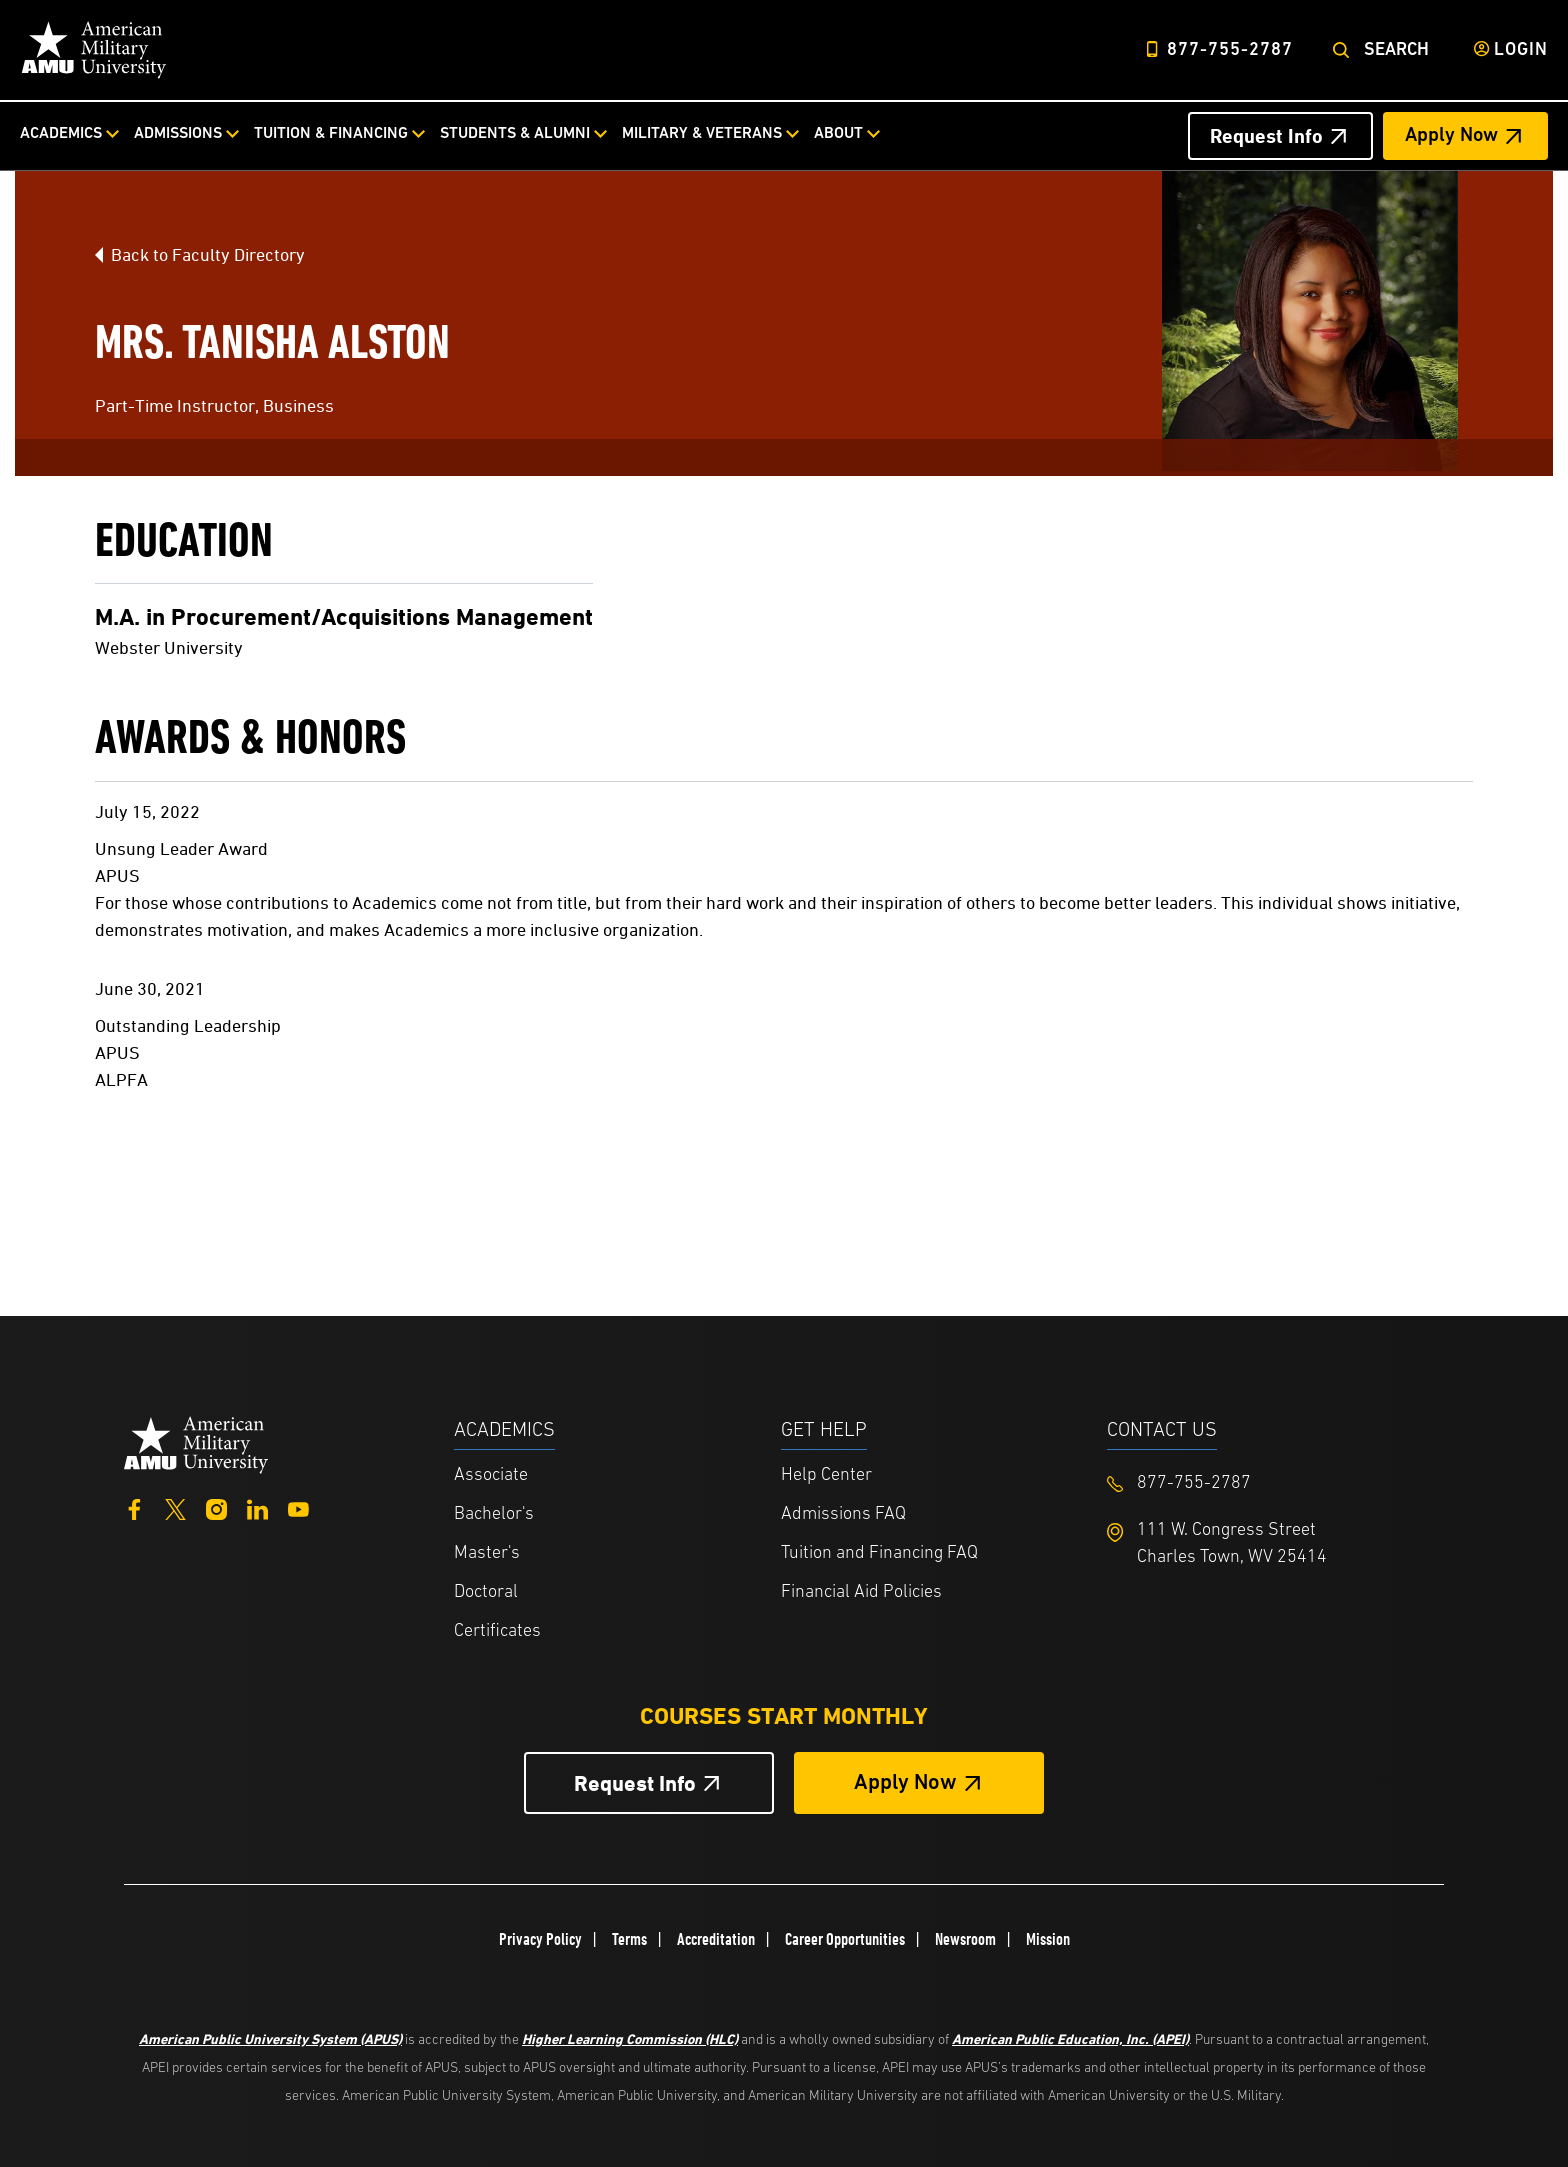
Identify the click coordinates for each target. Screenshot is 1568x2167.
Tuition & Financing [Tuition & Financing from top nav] (331, 134)
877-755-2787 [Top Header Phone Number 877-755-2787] (1230, 50)
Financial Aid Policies (861, 1592)
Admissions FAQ (843, 1514)
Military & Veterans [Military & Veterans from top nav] (702, 134)
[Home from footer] (196, 1442)
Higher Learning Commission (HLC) (630, 2038)
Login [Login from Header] (1521, 50)
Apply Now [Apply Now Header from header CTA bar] (1451, 136)
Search (1396, 50)
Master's (487, 1553)
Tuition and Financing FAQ (879, 1553)
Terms (629, 1939)
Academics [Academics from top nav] (61, 134)
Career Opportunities (845, 1939)
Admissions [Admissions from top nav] (178, 134)
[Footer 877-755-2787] (1270, 1483)
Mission (1048, 1939)
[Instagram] (216, 1507)
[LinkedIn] (257, 1507)
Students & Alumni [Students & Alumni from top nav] (515, 134)
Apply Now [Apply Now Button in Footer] (905, 1783)
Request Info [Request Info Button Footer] (635, 1783)
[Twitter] (175, 1507)
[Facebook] (134, 1507)
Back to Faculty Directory (208, 254)
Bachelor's (494, 1514)
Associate (491, 1475)
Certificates (497, 1631)
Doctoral (486, 1592)
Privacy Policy (540, 1939)
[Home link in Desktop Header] (94, 50)
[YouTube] (298, 1507)
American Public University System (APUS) (270, 2038)
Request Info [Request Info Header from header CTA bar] (1266, 136)
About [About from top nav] (838, 134)
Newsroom (965, 1939)
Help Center (826, 1475)
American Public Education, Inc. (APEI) (1070, 2038)
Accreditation (716, 1939)
